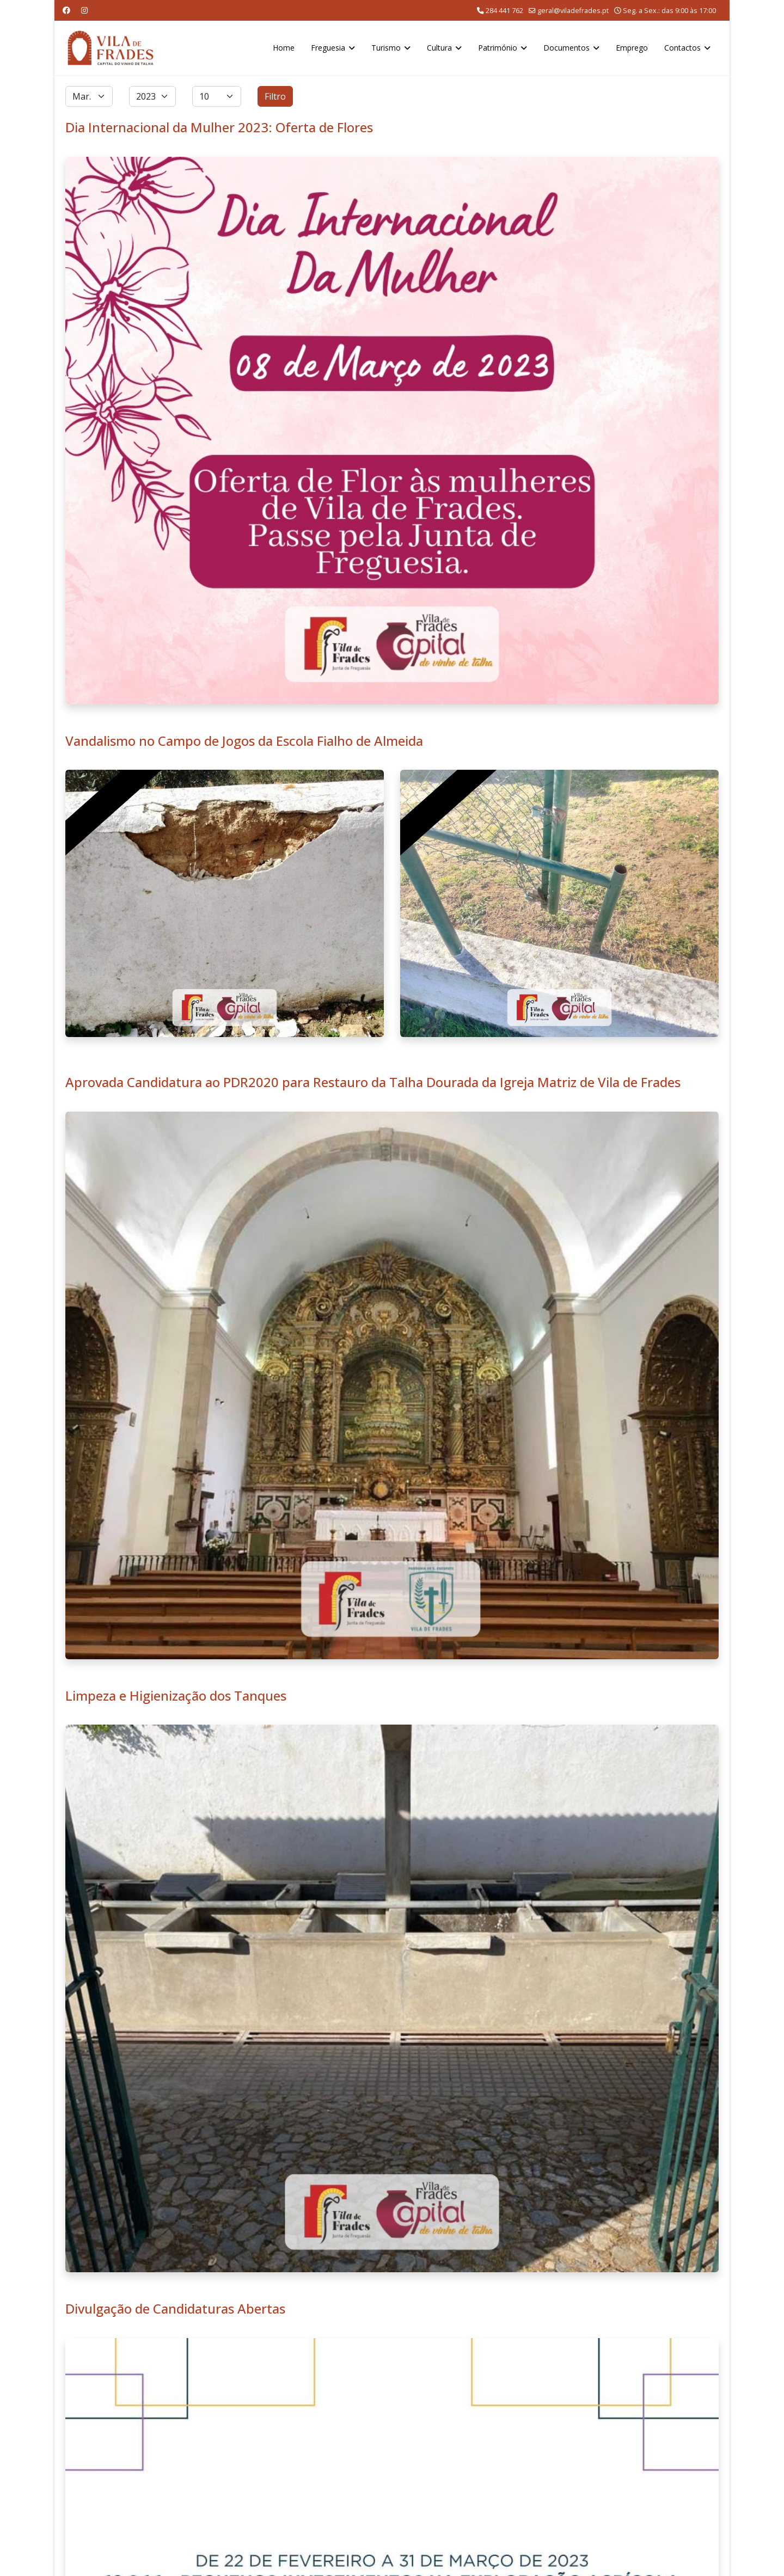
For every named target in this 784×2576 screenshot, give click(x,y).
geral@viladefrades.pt (573, 10)
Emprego (632, 47)
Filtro (275, 96)
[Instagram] (84, 10)
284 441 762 (504, 10)
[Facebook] (66, 10)
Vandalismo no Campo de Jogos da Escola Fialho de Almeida (244, 741)
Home (284, 47)
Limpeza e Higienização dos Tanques (175, 1695)
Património (497, 47)
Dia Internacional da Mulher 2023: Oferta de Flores (219, 127)
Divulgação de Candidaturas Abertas (175, 2308)
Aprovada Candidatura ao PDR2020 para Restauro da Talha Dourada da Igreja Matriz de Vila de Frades (373, 1082)
